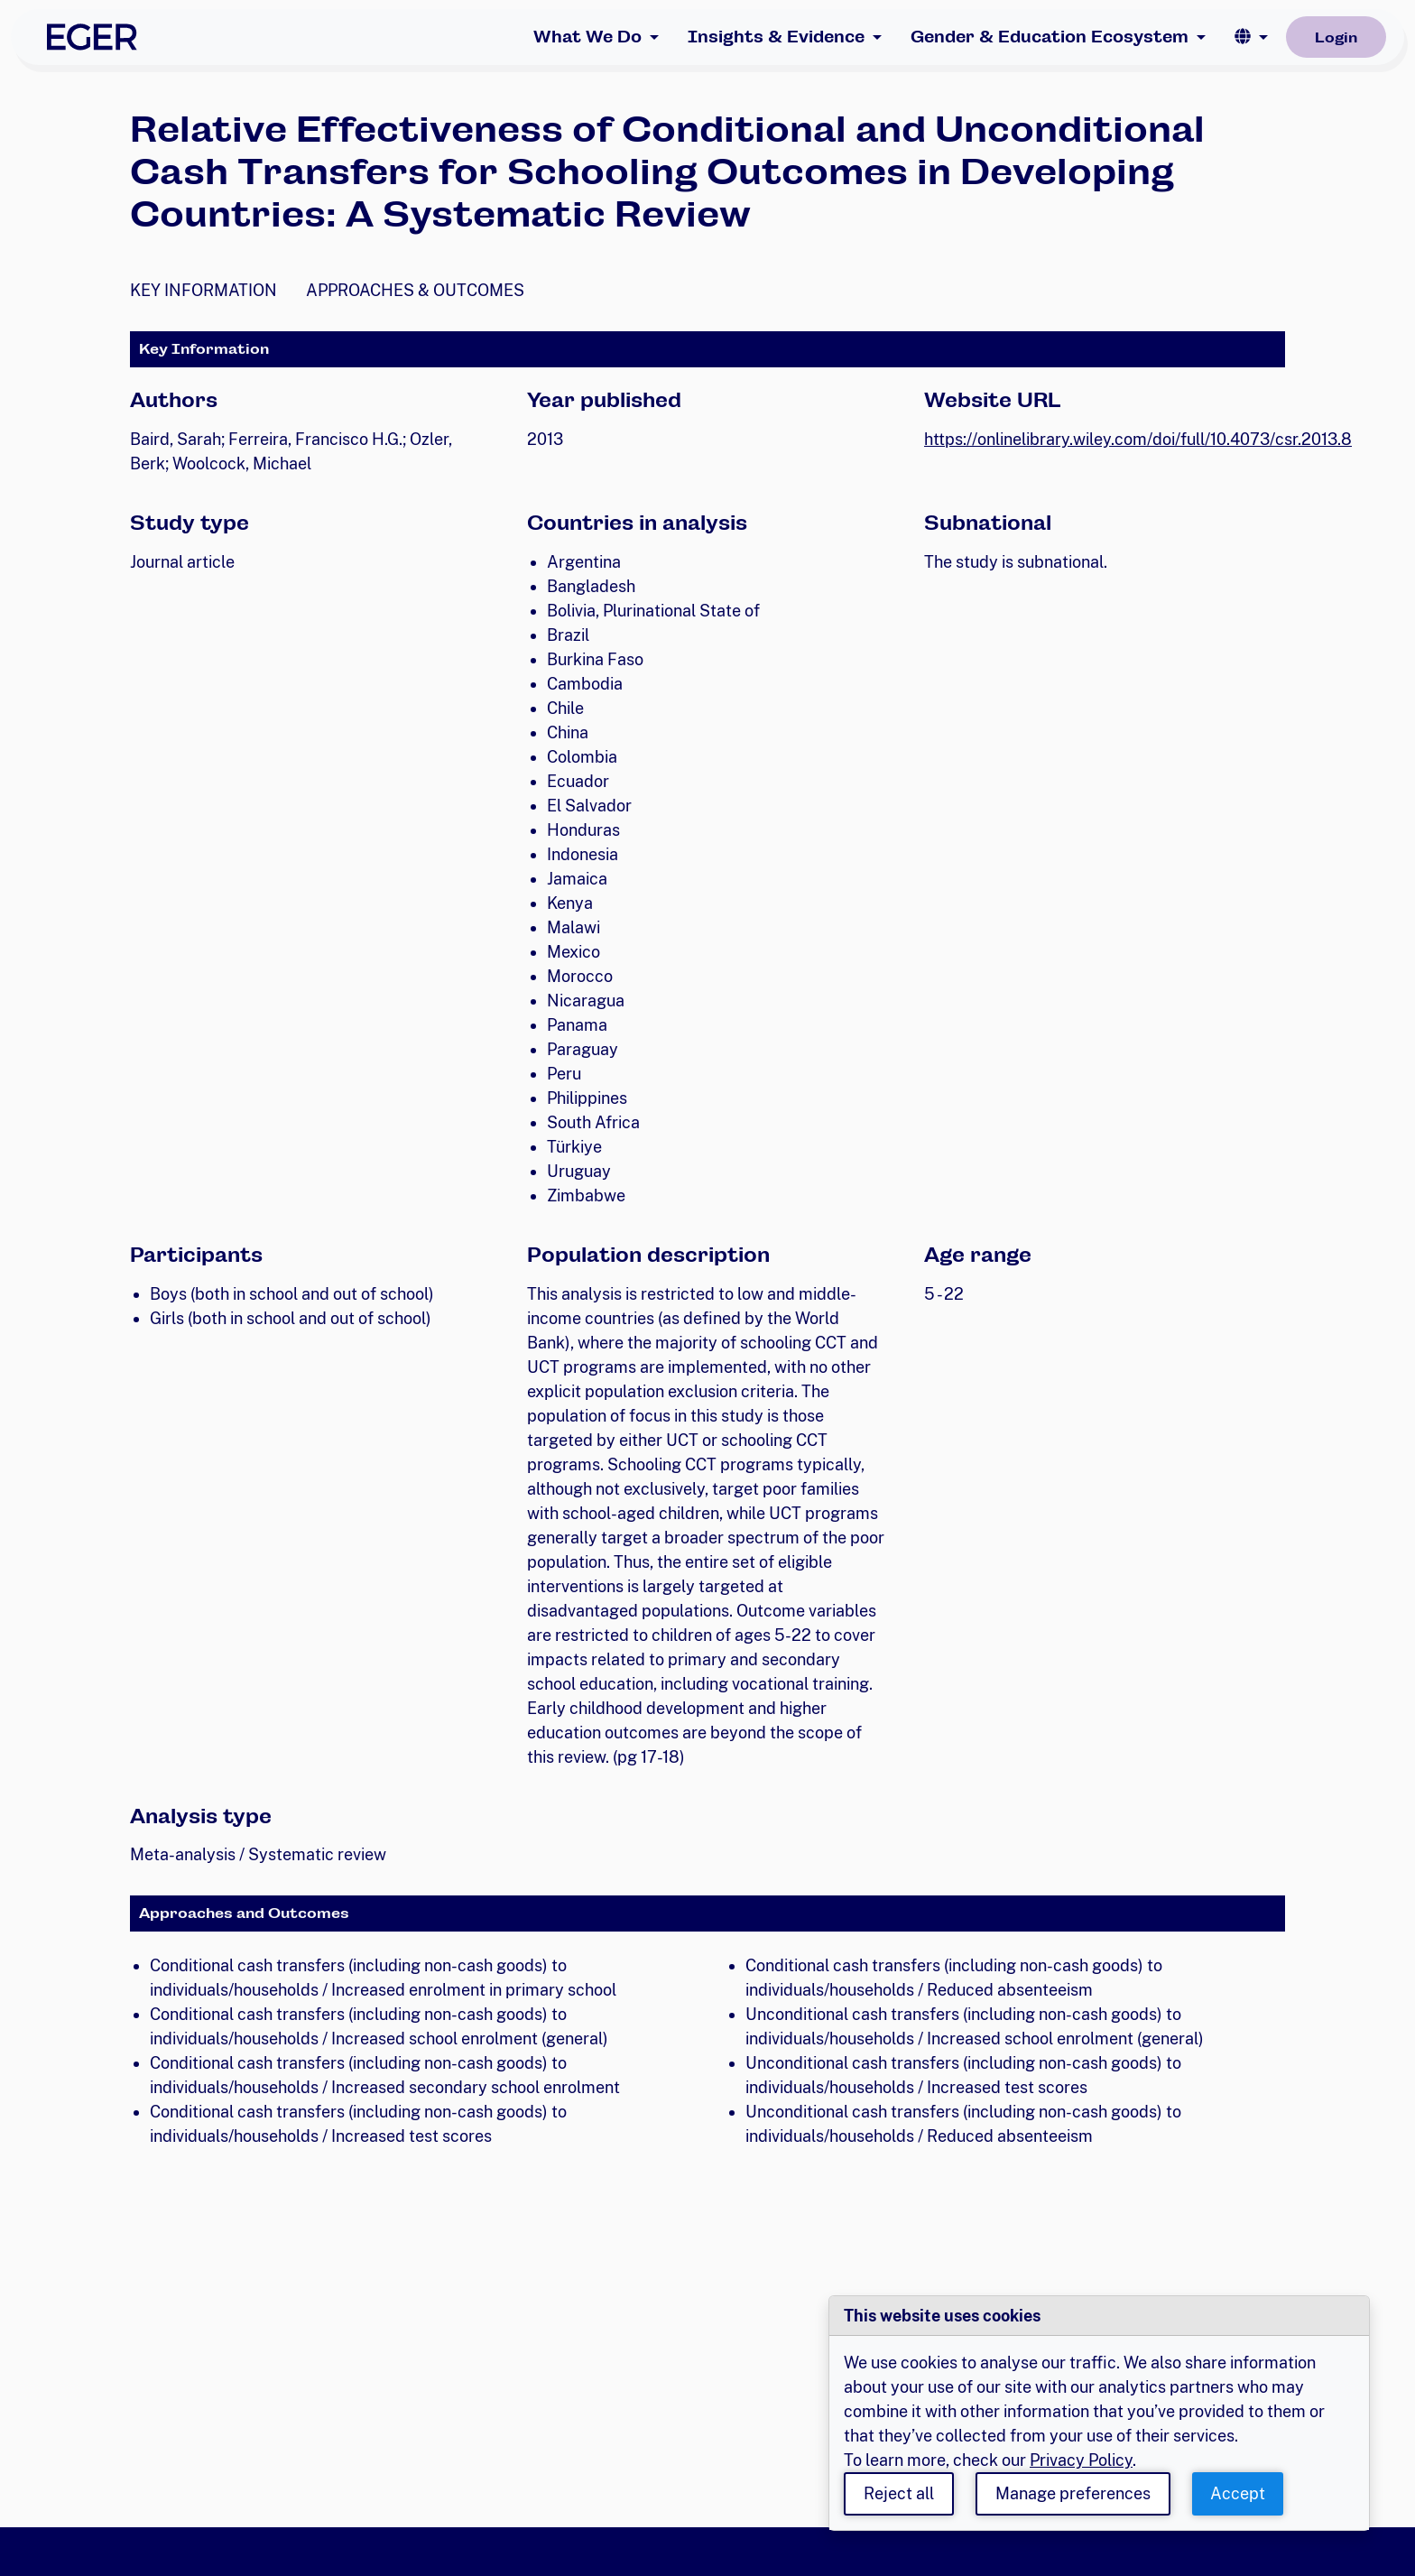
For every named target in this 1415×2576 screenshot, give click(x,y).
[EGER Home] (92, 37)
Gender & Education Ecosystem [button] (1049, 36)
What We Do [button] (587, 36)
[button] (1251, 37)
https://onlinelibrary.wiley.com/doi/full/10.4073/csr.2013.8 (1138, 439)
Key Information (203, 290)
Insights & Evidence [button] (776, 36)
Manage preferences (1073, 2493)
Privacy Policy (1081, 2460)
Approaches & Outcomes (415, 290)
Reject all (899, 2493)
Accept (1237, 2493)
